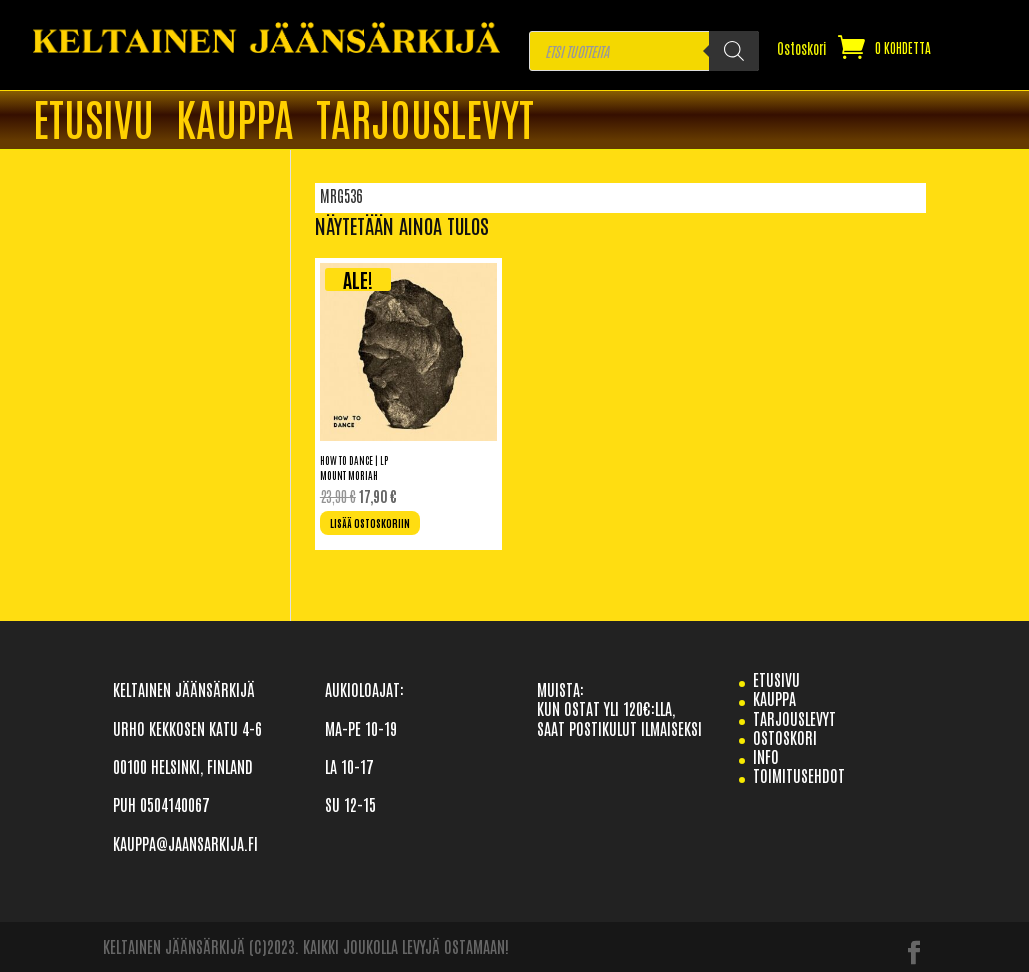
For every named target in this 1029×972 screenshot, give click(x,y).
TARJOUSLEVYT (425, 121)
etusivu (776, 679)
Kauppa (235, 121)
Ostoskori (802, 49)
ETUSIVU (93, 121)
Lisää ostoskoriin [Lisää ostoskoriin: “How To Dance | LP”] (370, 522)
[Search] (734, 51)
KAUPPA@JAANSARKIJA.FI (185, 843)
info (766, 756)
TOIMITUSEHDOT (799, 775)
